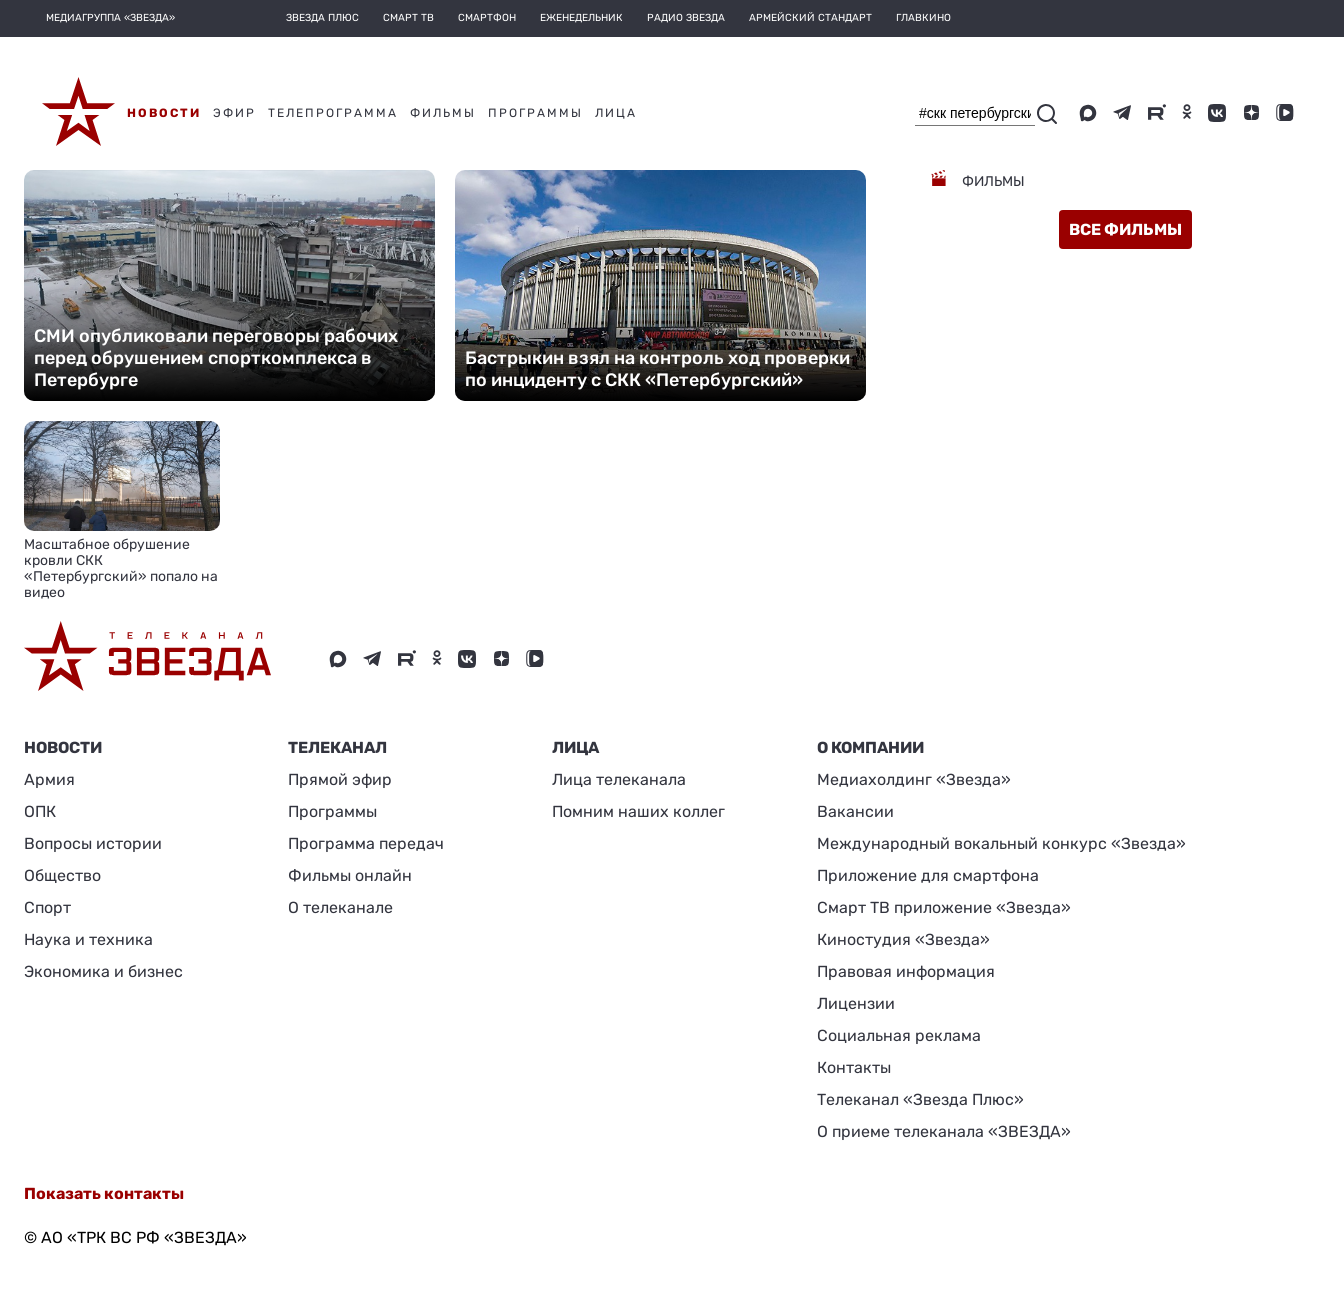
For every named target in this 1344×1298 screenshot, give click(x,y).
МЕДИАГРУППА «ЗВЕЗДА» (110, 18)
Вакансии (855, 811)
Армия (49, 779)
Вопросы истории (93, 843)
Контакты (854, 1067)
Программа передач (366, 843)
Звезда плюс (322, 18)
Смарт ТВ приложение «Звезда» (944, 907)
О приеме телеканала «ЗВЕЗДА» (944, 1131)
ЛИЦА (575, 747)
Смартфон (487, 18)
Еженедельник (581, 18)
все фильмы (1125, 229)
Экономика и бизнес (103, 971)
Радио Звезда (686, 18)
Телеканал (337, 747)
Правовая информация (906, 971)
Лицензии (856, 1003)
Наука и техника (88, 939)
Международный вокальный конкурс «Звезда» (1001, 843)
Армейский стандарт (810, 18)
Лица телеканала (619, 779)
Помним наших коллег (638, 811)
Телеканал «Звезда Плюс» (920, 1099)
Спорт (47, 907)
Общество (62, 875)
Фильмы (992, 181)
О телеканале (340, 907)
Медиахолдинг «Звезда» (914, 779)
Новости (63, 747)
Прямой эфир (340, 779)
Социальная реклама (899, 1035)
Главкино (923, 18)
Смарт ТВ (408, 18)
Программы (332, 811)
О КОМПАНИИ (870, 747)
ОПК (40, 811)
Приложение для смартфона (928, 875)
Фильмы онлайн (350, 875)
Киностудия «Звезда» (903, 939)
